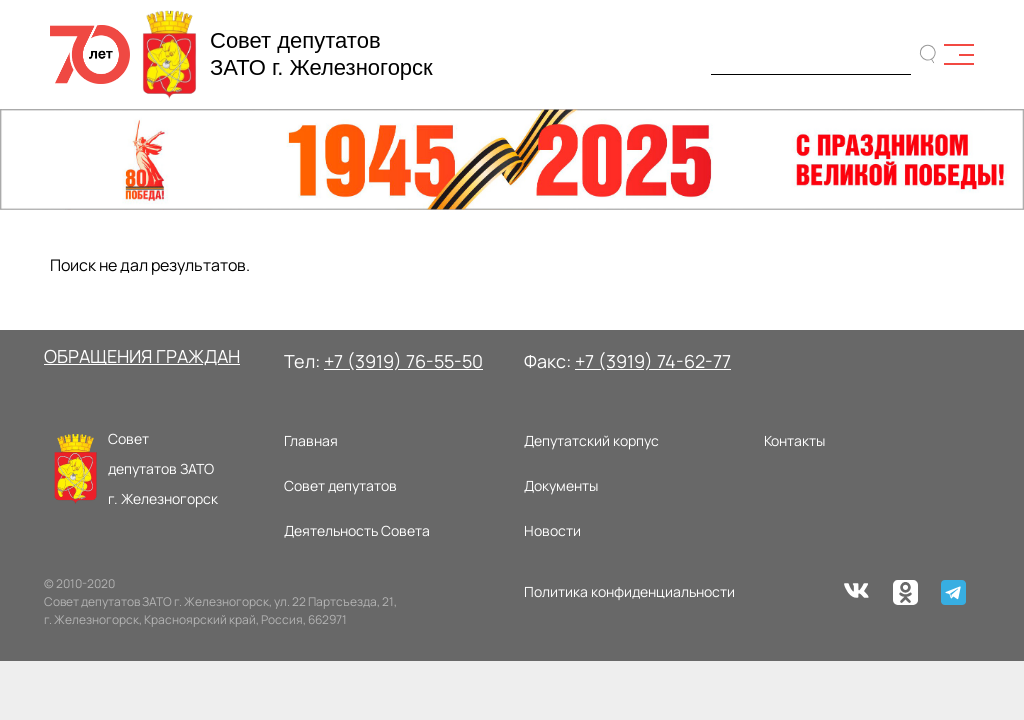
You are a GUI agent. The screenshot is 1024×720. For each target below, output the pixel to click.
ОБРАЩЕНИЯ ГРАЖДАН (142, 356)
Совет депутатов (340, 485)
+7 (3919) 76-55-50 (403, 361)
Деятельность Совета (357, 530)
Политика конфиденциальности (629, 591)
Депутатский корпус (591, 440)
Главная (311, 440)
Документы (561, 485)
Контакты (794, 440)
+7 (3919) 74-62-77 (653, 361)
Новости (552, 530)
